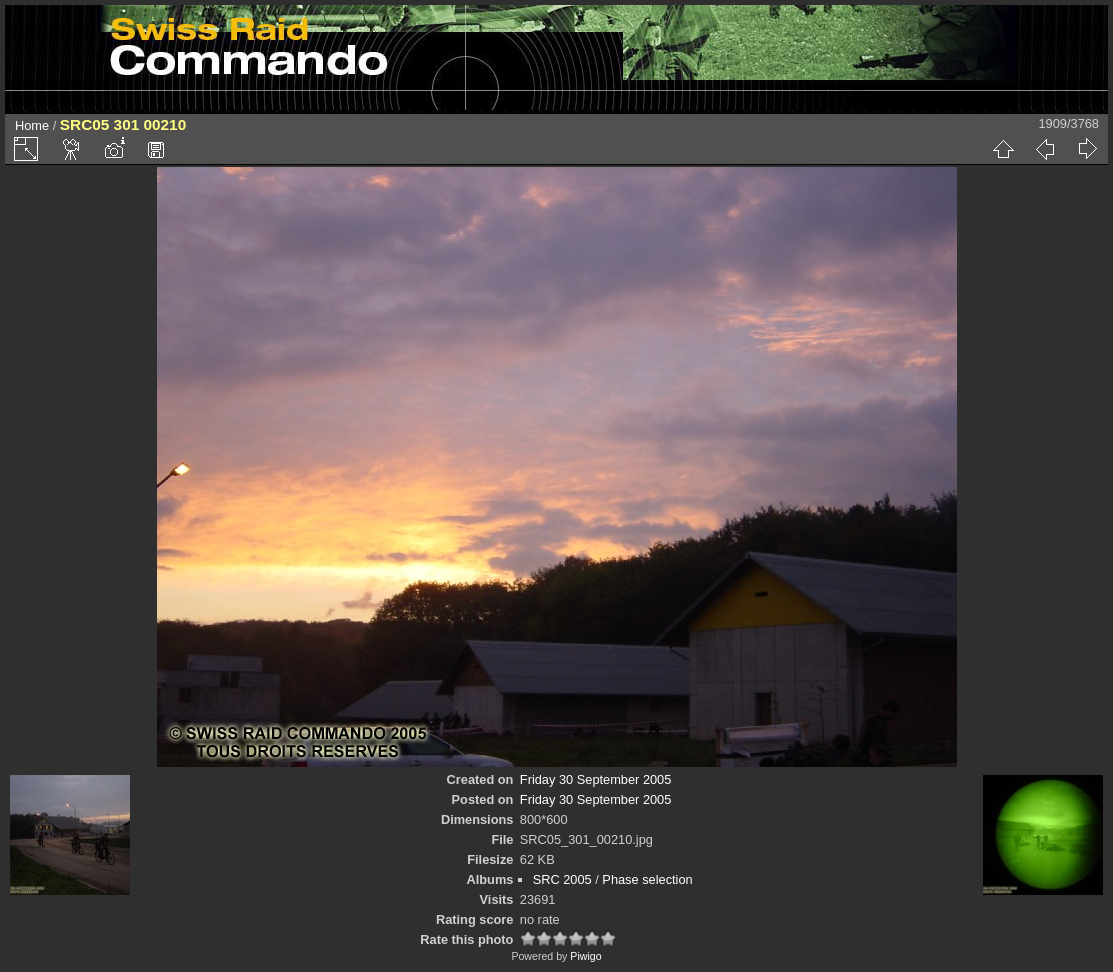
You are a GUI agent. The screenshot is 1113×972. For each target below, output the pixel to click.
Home (32, 125)
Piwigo (585, 956)
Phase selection (647, 879)
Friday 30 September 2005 (596, 779)
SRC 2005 (562, 879)
